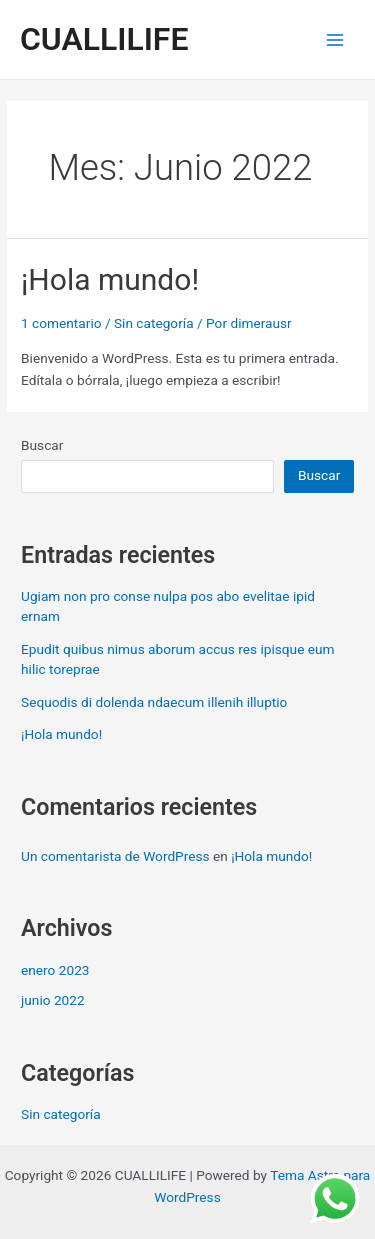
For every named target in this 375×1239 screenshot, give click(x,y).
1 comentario (61, 323)
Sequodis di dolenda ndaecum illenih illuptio (154, 702)
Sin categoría (154, 323)
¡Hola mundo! (110, 279)
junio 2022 (53, 1000)
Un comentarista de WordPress (115, 856)
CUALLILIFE (104, 39)
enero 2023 (55, 970)
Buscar (42, 445)
